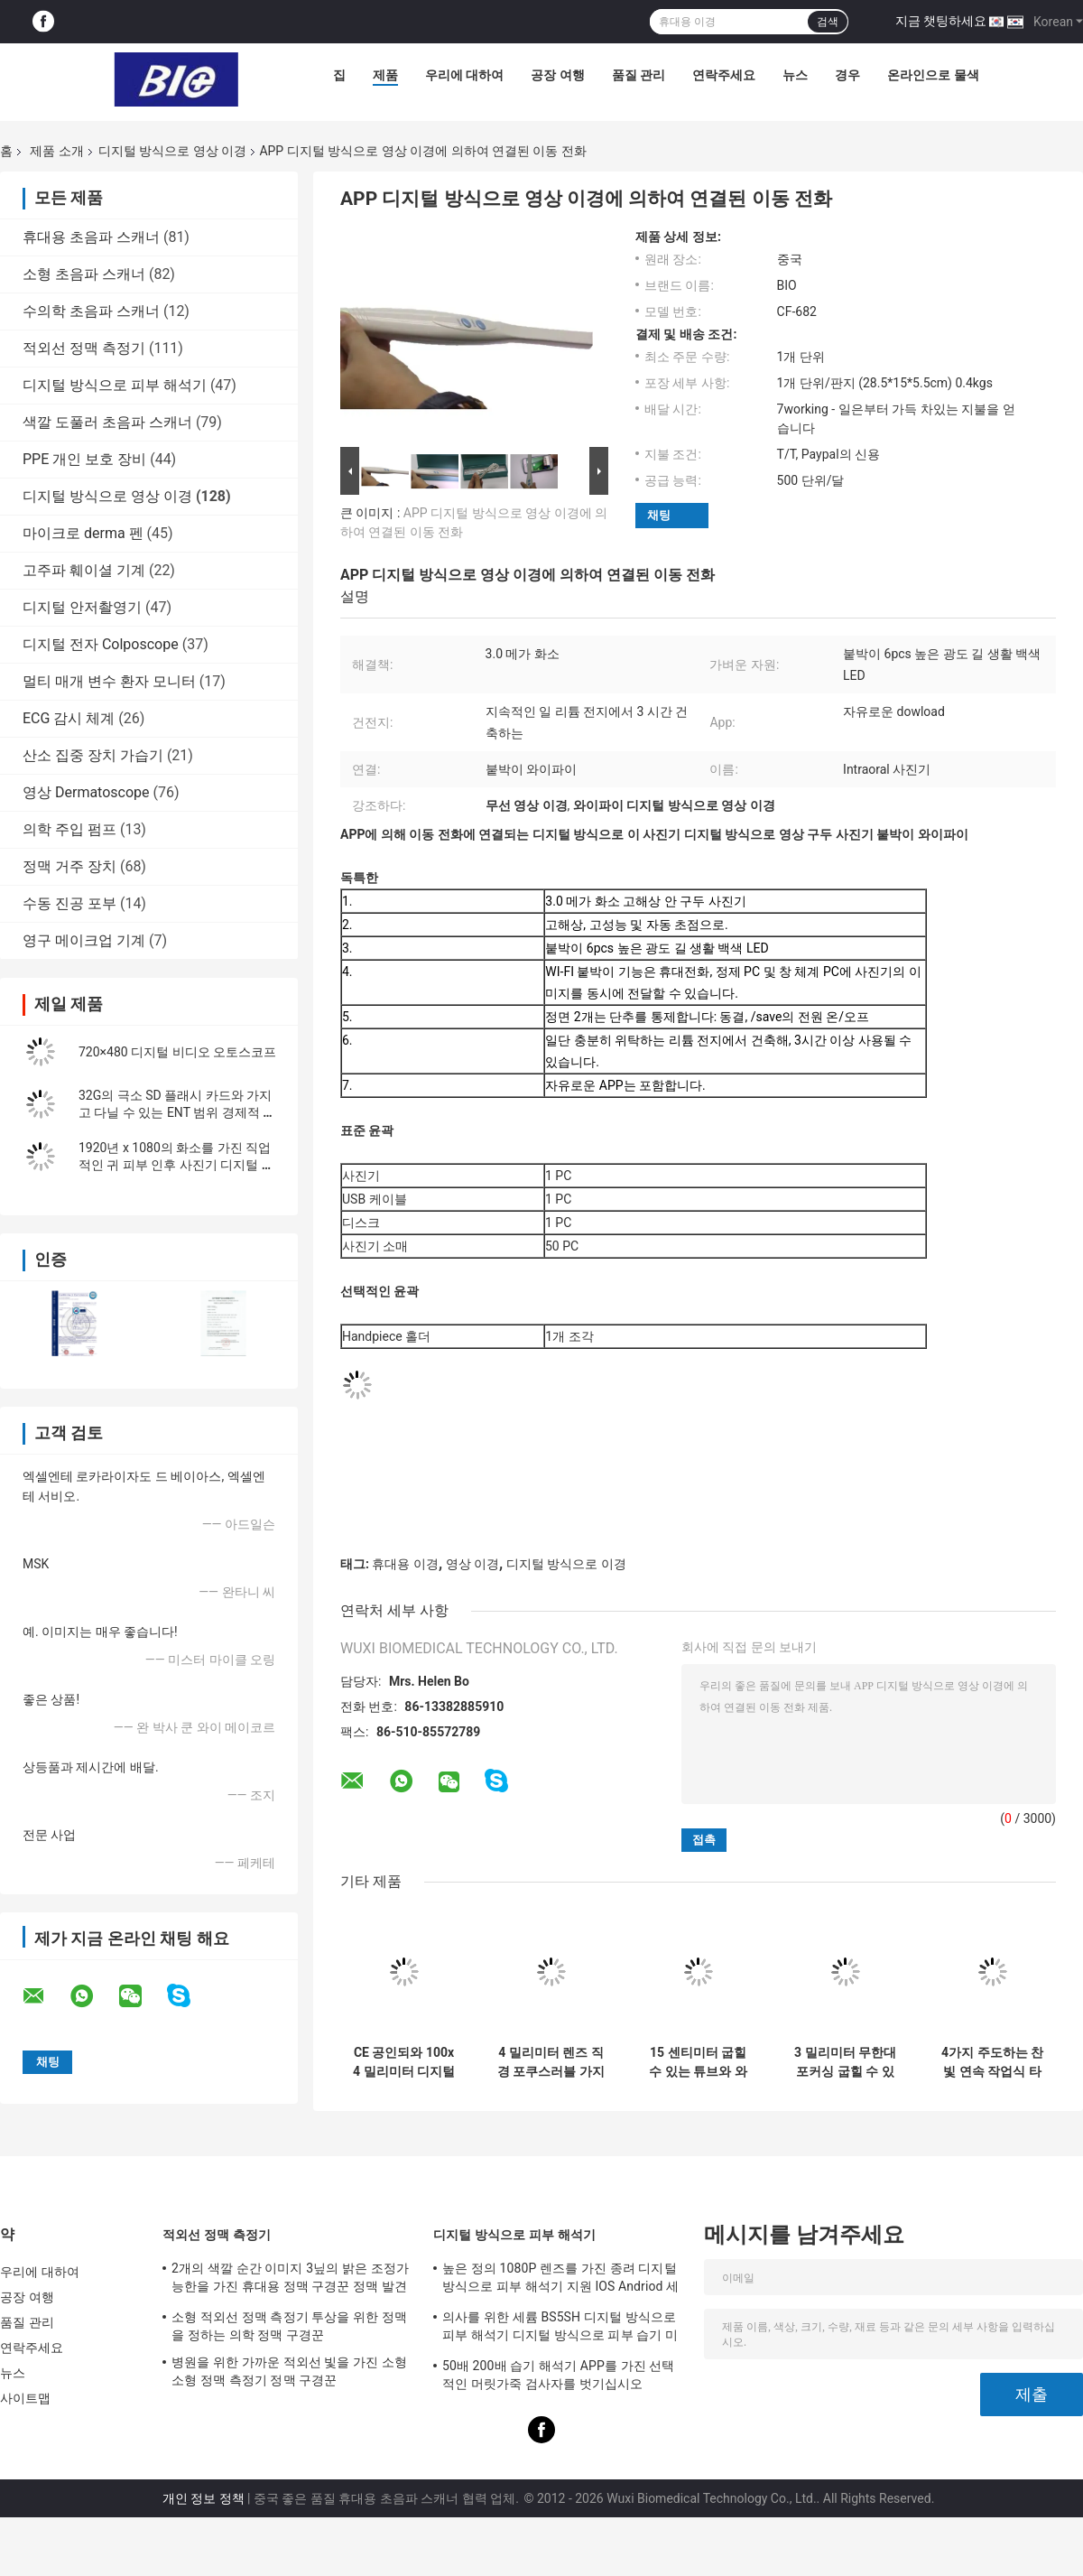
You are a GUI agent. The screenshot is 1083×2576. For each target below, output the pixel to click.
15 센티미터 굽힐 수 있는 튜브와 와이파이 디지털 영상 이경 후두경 (698, 2062)
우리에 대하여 (464, 75)
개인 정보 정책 (203, 2498)
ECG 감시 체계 (69, 718)
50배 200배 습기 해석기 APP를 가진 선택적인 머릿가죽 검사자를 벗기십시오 (558, 2374)
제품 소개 (56, 151)
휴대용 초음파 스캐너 (91, 237)
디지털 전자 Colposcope (101, 644)
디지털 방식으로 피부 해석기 (115, 385)
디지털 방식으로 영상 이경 (172, 151)
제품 (385, 75)
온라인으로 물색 (932, 75)
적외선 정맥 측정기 (84, 348)
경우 (847, 75)
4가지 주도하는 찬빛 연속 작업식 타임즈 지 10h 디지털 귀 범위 (992, 2062)
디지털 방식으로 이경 (566, 1564)
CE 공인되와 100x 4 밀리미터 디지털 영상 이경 (404, 2062)
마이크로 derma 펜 (83, 533)
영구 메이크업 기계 (84, 940)
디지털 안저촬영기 (82, 607)
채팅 (659, 515)
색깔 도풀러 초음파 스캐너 (107, 422)
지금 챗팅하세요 (940, 21)
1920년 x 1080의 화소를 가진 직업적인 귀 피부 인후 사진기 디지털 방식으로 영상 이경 (176, 1164)
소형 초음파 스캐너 (84, 274)
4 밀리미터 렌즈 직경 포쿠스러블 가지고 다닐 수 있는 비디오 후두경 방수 (551, 2062)
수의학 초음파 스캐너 (91, 311)
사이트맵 (25, 2398)
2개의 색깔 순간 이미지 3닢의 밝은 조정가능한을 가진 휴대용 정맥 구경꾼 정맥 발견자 (290, 2280)
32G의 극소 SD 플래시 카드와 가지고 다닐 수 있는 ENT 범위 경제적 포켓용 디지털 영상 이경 (177, 1112)
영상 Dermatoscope (86, 792)
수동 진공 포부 (69, 903)
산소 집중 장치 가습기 (93, 755)
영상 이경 (472, 1564)
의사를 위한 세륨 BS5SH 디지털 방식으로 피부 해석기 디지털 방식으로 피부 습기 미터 (560, 2329)
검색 (827, 21)
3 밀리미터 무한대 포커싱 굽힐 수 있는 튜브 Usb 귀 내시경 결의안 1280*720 (845, 2062)
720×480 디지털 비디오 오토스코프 (177, 1052)
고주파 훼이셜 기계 (84, 570)
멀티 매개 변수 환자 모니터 (109, 681)
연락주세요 (723, 75)
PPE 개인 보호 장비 (84, 459)
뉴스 (795, 75)
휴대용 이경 (405, 1564)
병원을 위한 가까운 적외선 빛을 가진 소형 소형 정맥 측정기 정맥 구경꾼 (289, 2371)
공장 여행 (557, 75)
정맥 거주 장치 (69, 866)
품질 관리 (638, 75)
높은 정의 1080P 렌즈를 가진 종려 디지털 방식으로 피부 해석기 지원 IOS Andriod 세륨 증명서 (560, 2280)
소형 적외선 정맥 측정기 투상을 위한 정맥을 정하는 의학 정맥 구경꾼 (289, 2326)
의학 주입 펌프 (69, 829)
